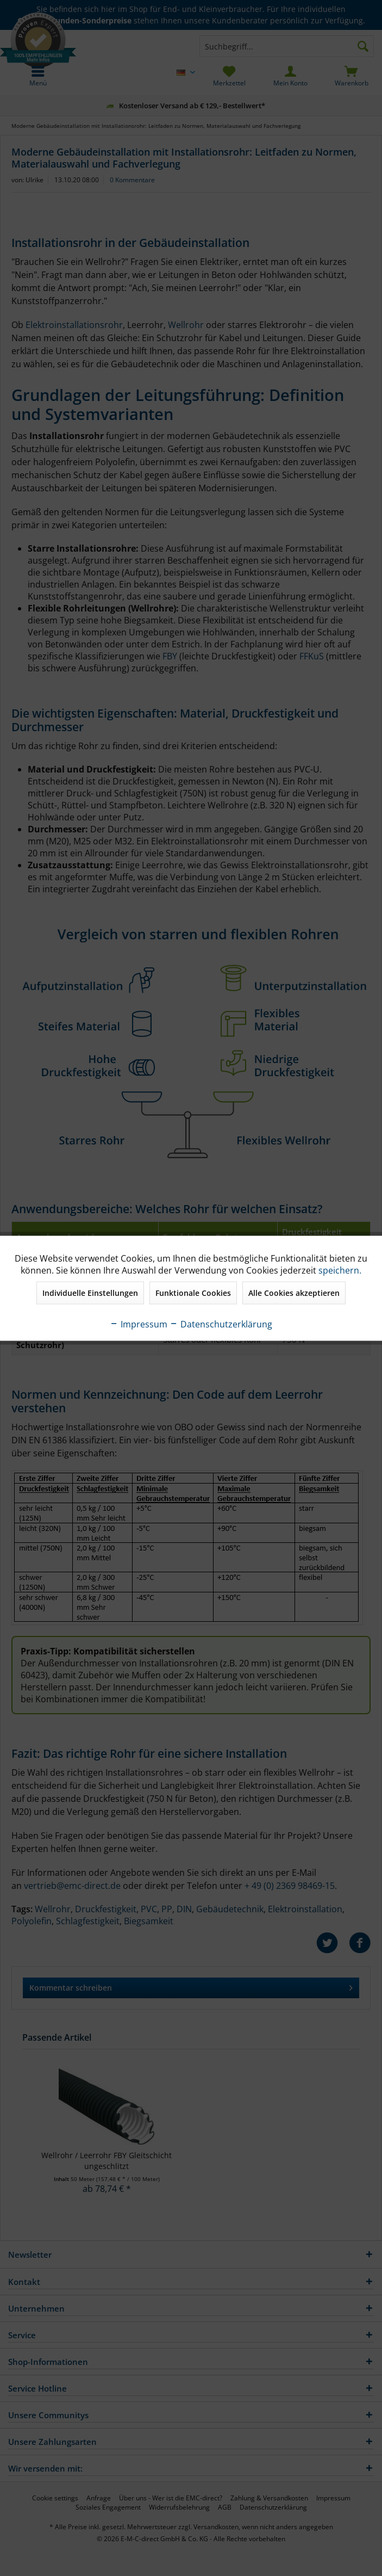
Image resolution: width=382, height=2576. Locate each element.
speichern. (339, 1270)
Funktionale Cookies (193, 1292)
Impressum (138, 1324)
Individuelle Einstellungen (90, 1292)
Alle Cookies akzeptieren (294, 1292)
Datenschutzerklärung (221, 1324)
